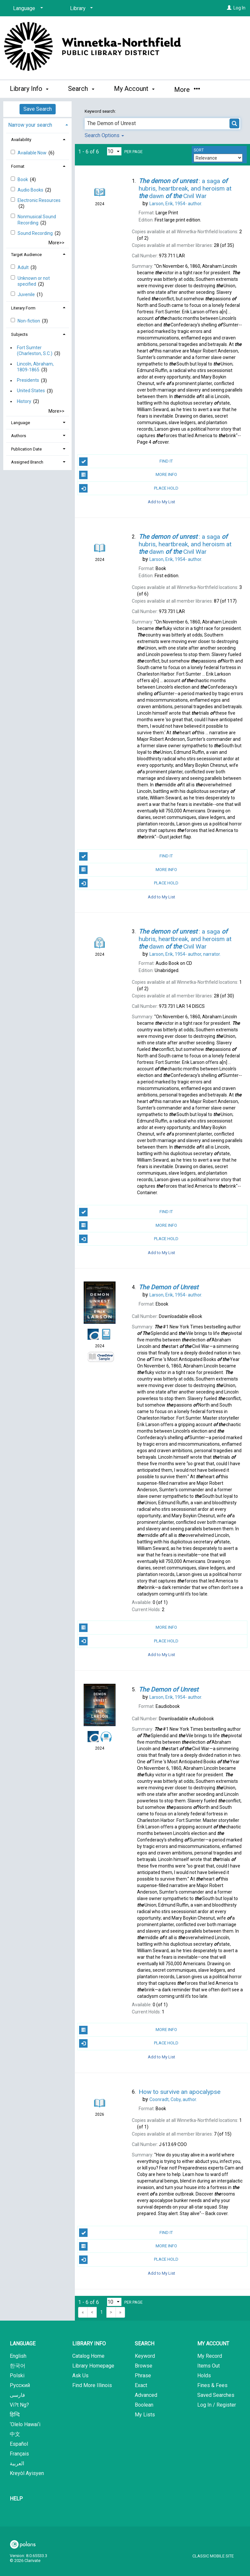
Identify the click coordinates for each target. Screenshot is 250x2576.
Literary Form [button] (23, 308)
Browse (143, 2366)
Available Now (33, 152)
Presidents (28, 380)
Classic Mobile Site (213, 2556)
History (24, 401)
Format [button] (17, 166)
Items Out (208, 2366)
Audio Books (31, 190)
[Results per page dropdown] (114, 151)
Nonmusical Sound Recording (37, 219)
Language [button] (20, 422)
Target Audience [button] (26, 254)
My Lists (145, 2414)
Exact (141, 2385)
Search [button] (81, 89)
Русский (20, 2385)
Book (23, 179)
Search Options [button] (104, 135)
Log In (239, 7)
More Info (128, 475)
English (18, 2356)
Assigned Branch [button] (27, 462)
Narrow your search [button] (30, 125)
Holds (204, 2375)
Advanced (146, 2395)
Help (16, 2499)
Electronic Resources (39, 200)
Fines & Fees (212, 2385)
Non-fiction (29, 320)
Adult (24, 267)
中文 (15, 2434)
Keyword (145, 2356)
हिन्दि (15, 2414)
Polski (17, 2375)
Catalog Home (88, 2356)
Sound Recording (36, 233)
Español (19, 2444)
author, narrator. (185, 954)
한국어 (17, 2366)
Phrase (143, 2375)
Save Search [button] (37, 109)
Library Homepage (93, 2366)
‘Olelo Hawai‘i (25, 2424)
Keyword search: (101, 111)
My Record (209, 2356)
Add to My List (161, 501)
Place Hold (128, 488)
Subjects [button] (19, 334)
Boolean (144, 2405)
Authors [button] (18, 435)
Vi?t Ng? (19, 2405)
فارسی (17, 2395)
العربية (17, 2463)
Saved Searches (215, 2395)
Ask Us (80, 2375)
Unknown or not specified (34, 281)
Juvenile (27, 294)
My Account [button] (134, 89)
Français (19, 2454)
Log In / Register (216, 2405)
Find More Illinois (92, 2385)
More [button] (187, 89)
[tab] (37, 124)
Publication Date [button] (26, 449)
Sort (199, 150)
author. (175, 203)
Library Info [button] (29, 89)
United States (31, 391)
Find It (126, 461)
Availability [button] (21, 139)
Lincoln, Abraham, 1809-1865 (35, 366)
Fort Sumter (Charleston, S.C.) (34, 350)
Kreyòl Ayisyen (27, 2473)
